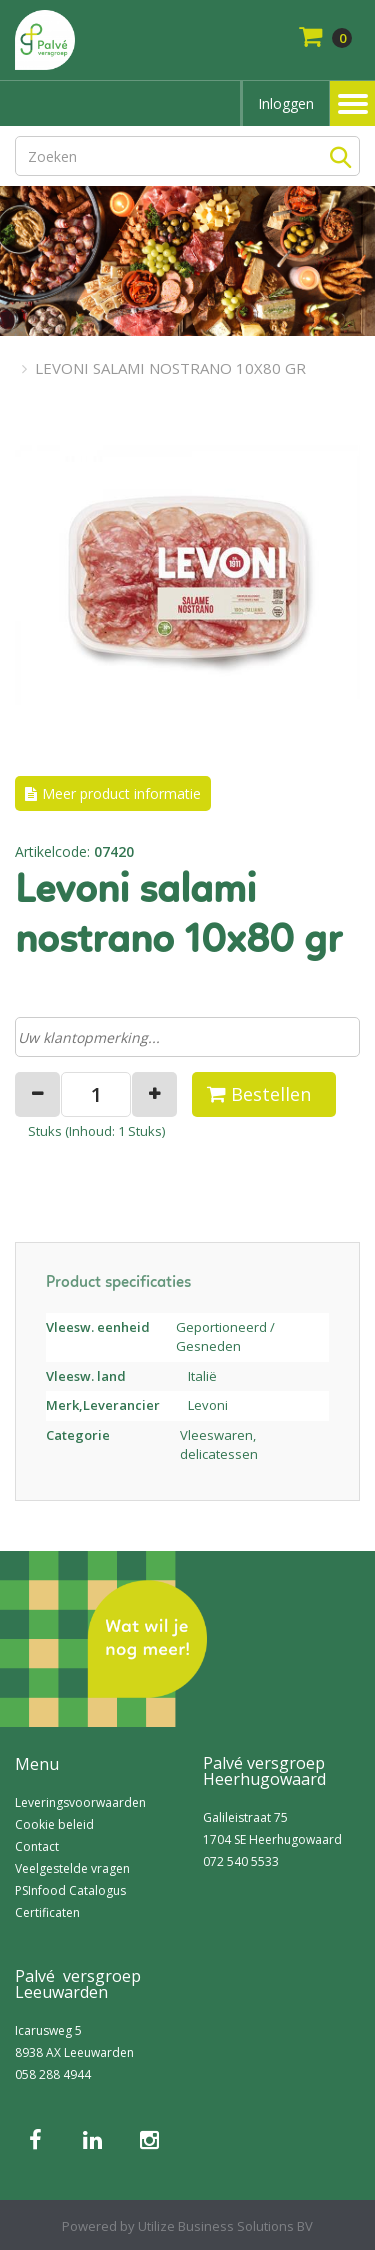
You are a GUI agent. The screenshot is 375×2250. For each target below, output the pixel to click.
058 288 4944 (53, 2074)
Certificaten (47, 1912)
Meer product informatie (121, 793)
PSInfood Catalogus (70, 1890)
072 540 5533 (241, 1861)
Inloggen (286, 103)
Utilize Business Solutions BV (225, 2226)
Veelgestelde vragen (72, 1868)
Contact (37, 1846)
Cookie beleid (54, 1824)
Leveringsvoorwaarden (80, 1802)
